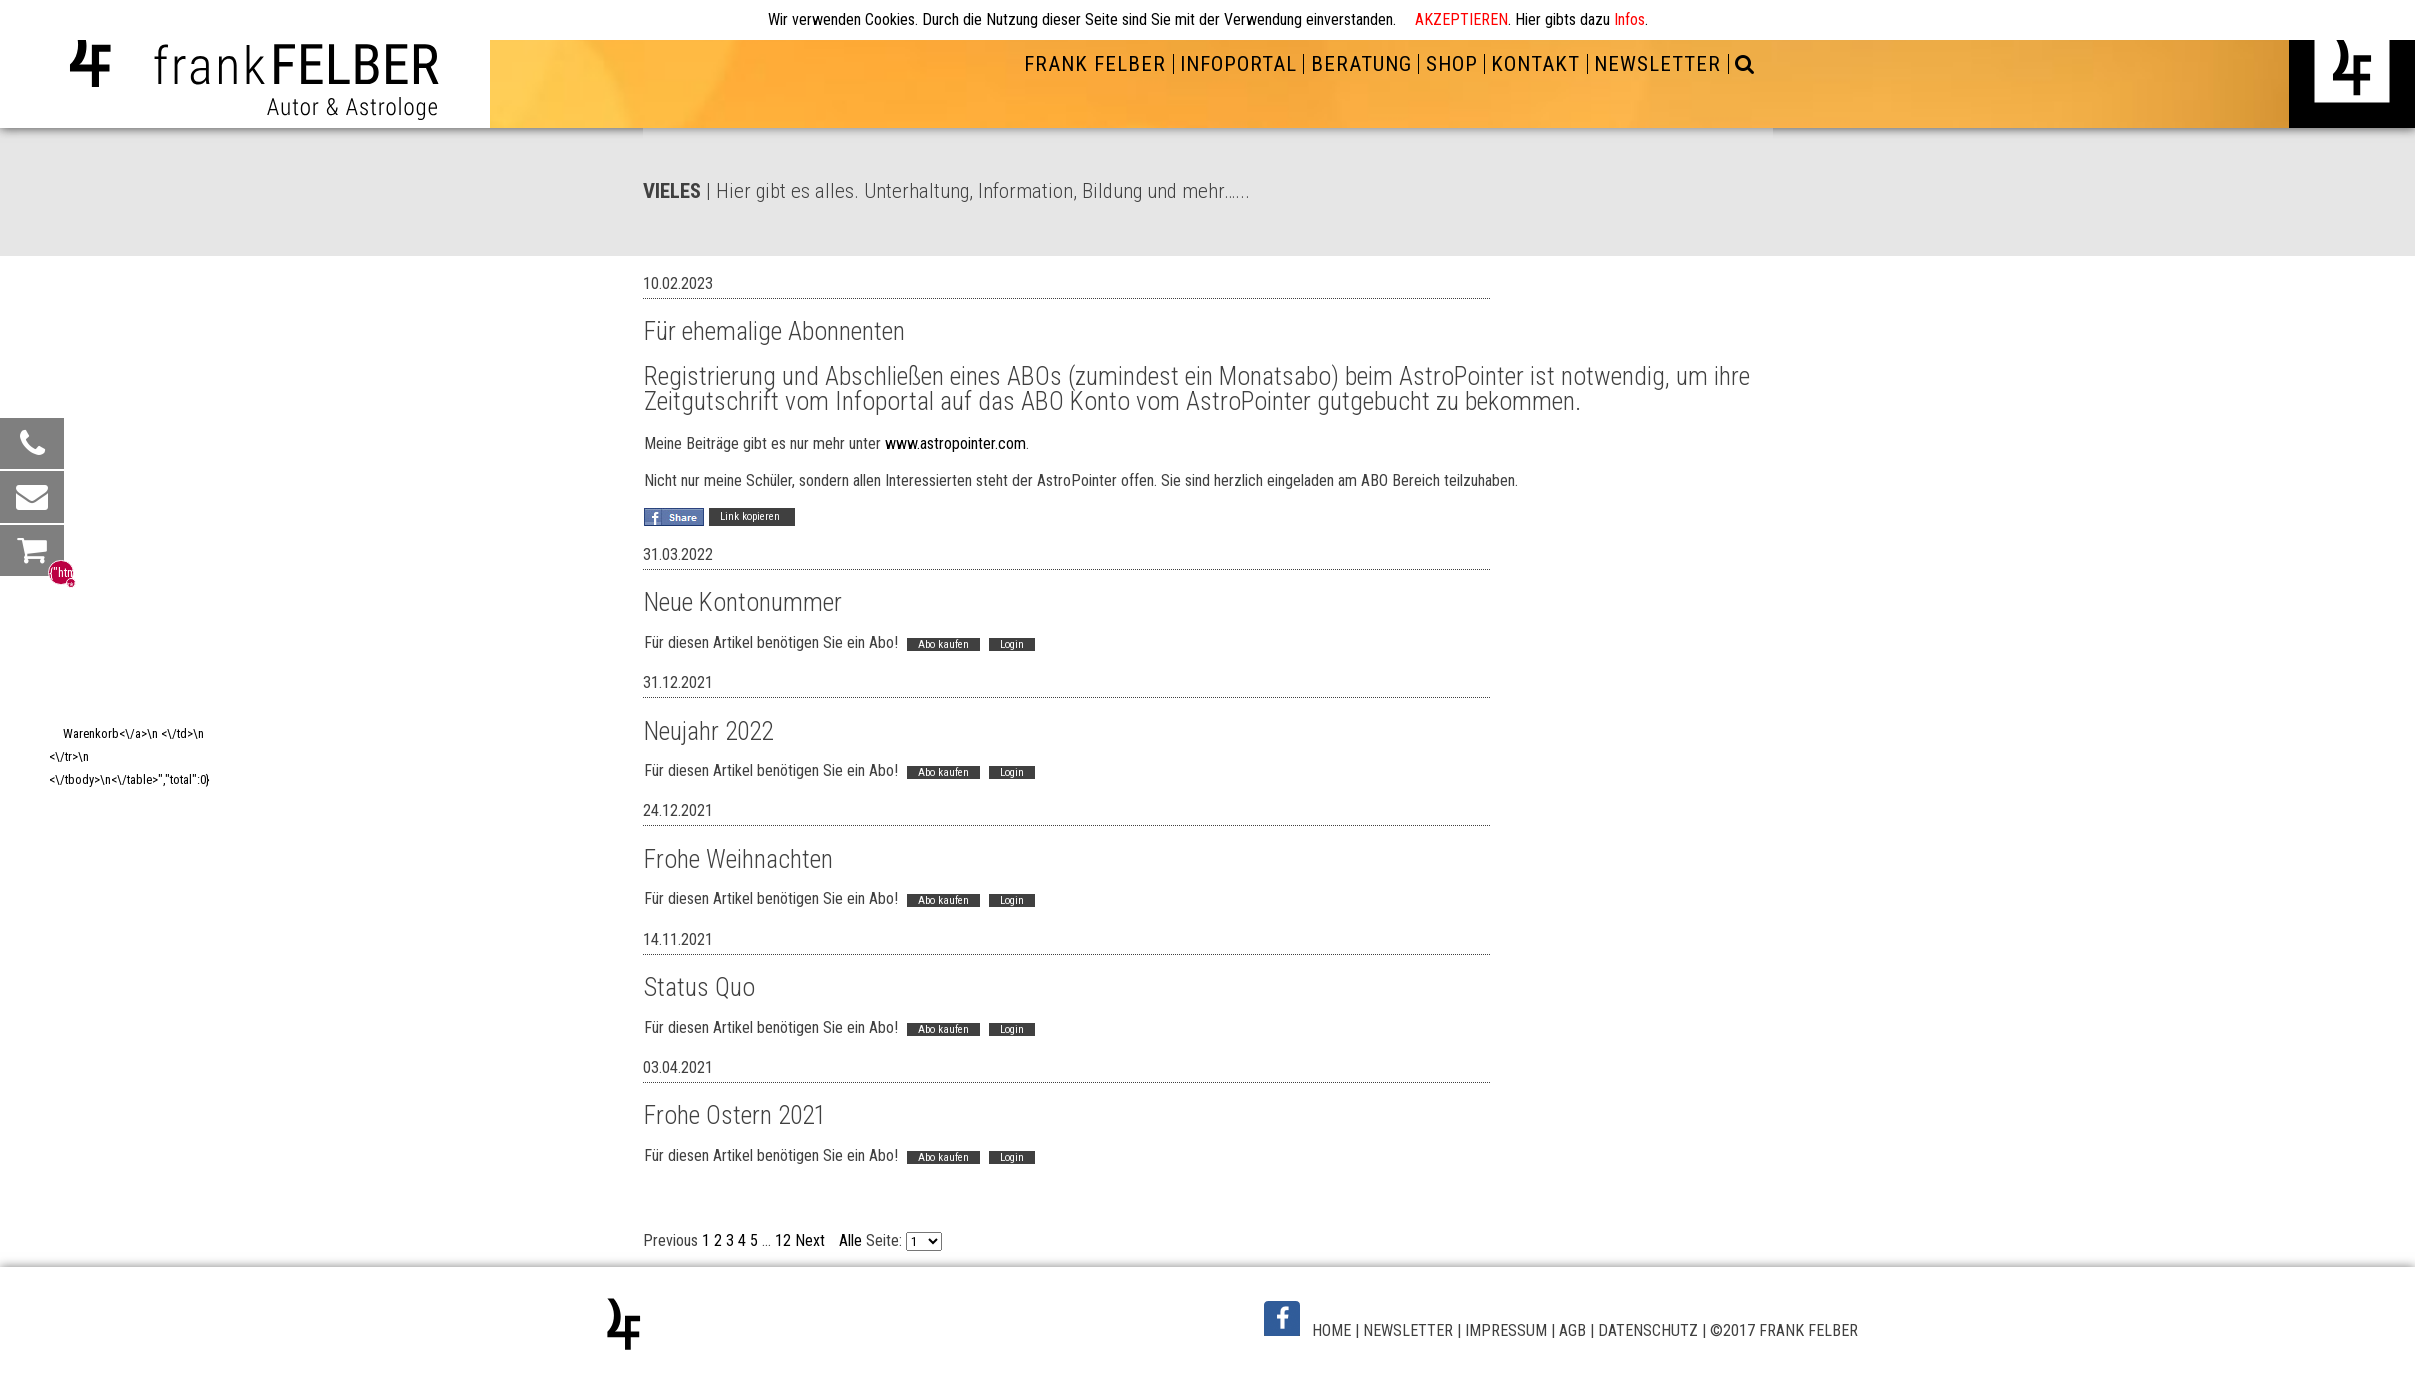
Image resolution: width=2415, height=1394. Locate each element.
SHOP (1452, 64)
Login (1011, 641)
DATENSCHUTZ (1648, 1316)
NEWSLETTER (1657, 64)
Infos (1629, 19)
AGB (1572, 1316)
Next (810, 1226)
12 (783, 1226)
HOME (1331, 1316)
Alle (850, 1226)
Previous (670, 1226)
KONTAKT (1535, 64)
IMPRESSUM (1506, 1316)
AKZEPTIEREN (1461, 19)
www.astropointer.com (954, 442)
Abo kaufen (942, 641)
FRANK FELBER (1095, 64)
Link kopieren (751, 515)
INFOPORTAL (1238, 64)
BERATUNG (1361, 64)
